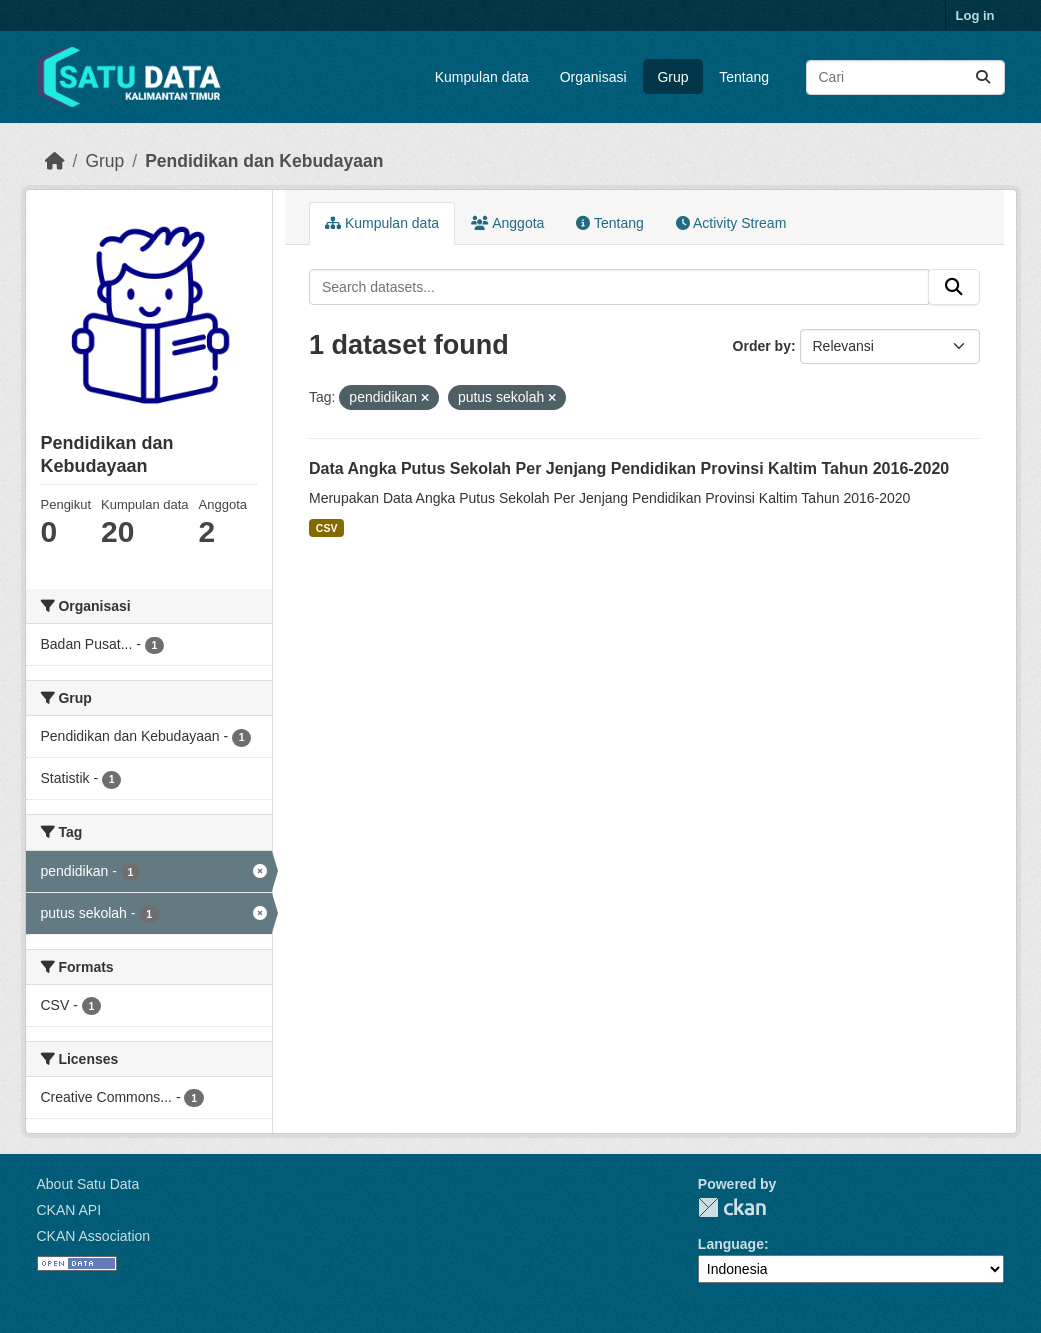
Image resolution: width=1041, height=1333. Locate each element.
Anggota (507, 223)
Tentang (744, 77)
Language (731, 1244)
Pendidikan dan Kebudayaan (264, 161)
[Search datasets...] (905, 77)
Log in (975, 15)
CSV (327, 528)
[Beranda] (55, 161)
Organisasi (593, 77)
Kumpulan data (482, 77)
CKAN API (69, 1210)
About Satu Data (88, 1184)
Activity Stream (731, 223)
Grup (672, 77)
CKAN (732, 1207)
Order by (762, 346)
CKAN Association (94, 1236)
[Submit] (983, 77)
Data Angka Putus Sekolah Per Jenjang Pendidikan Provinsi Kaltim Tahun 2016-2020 (629, 468)
